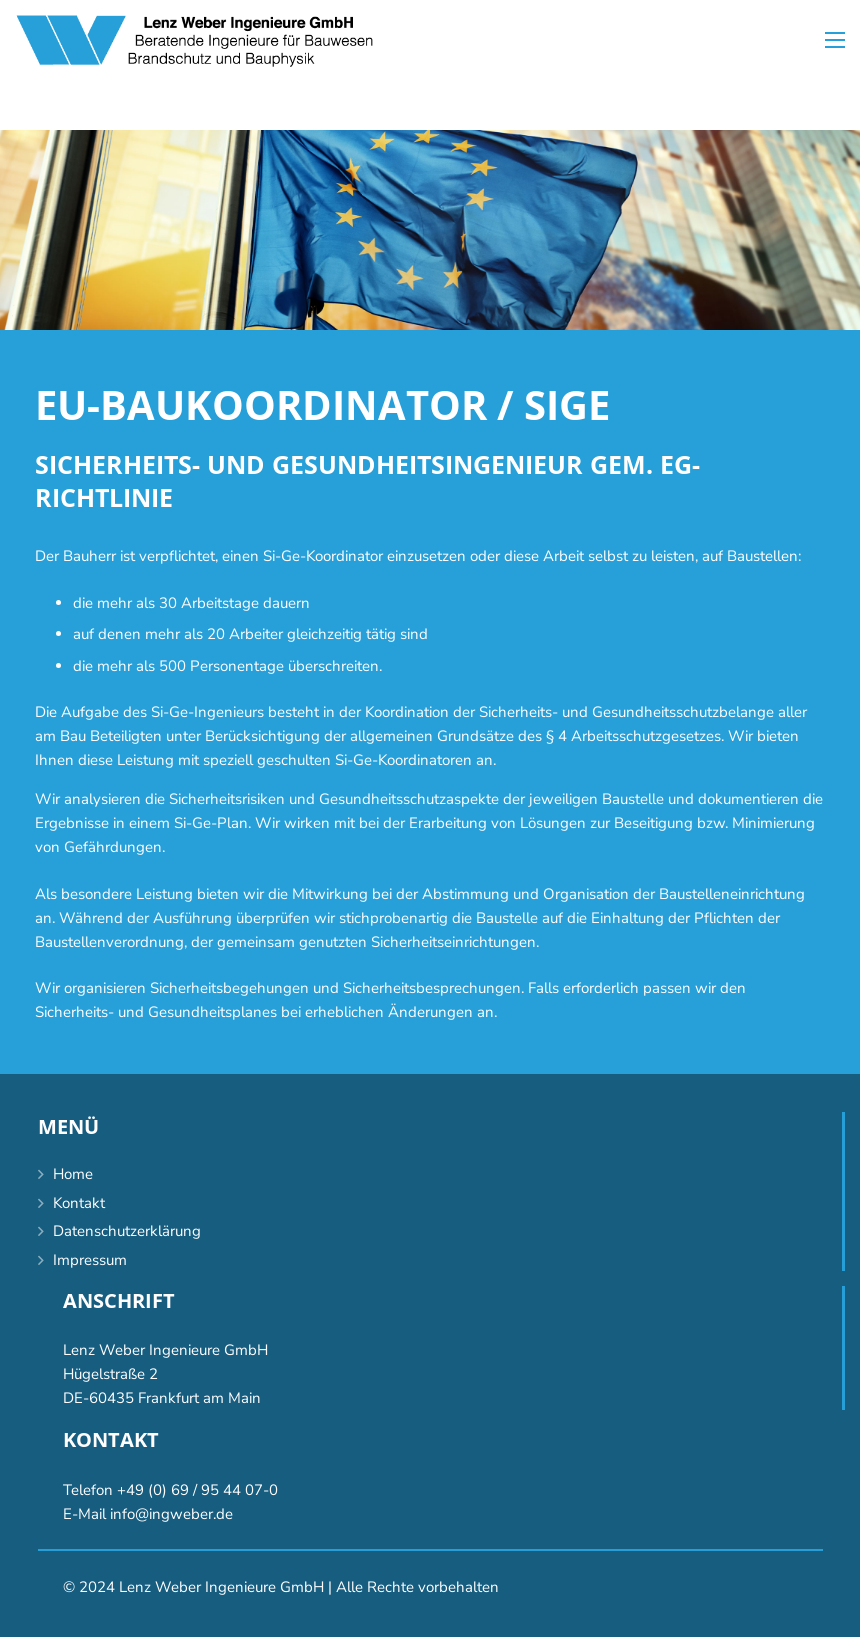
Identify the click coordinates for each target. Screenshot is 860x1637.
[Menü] (835, 40)
